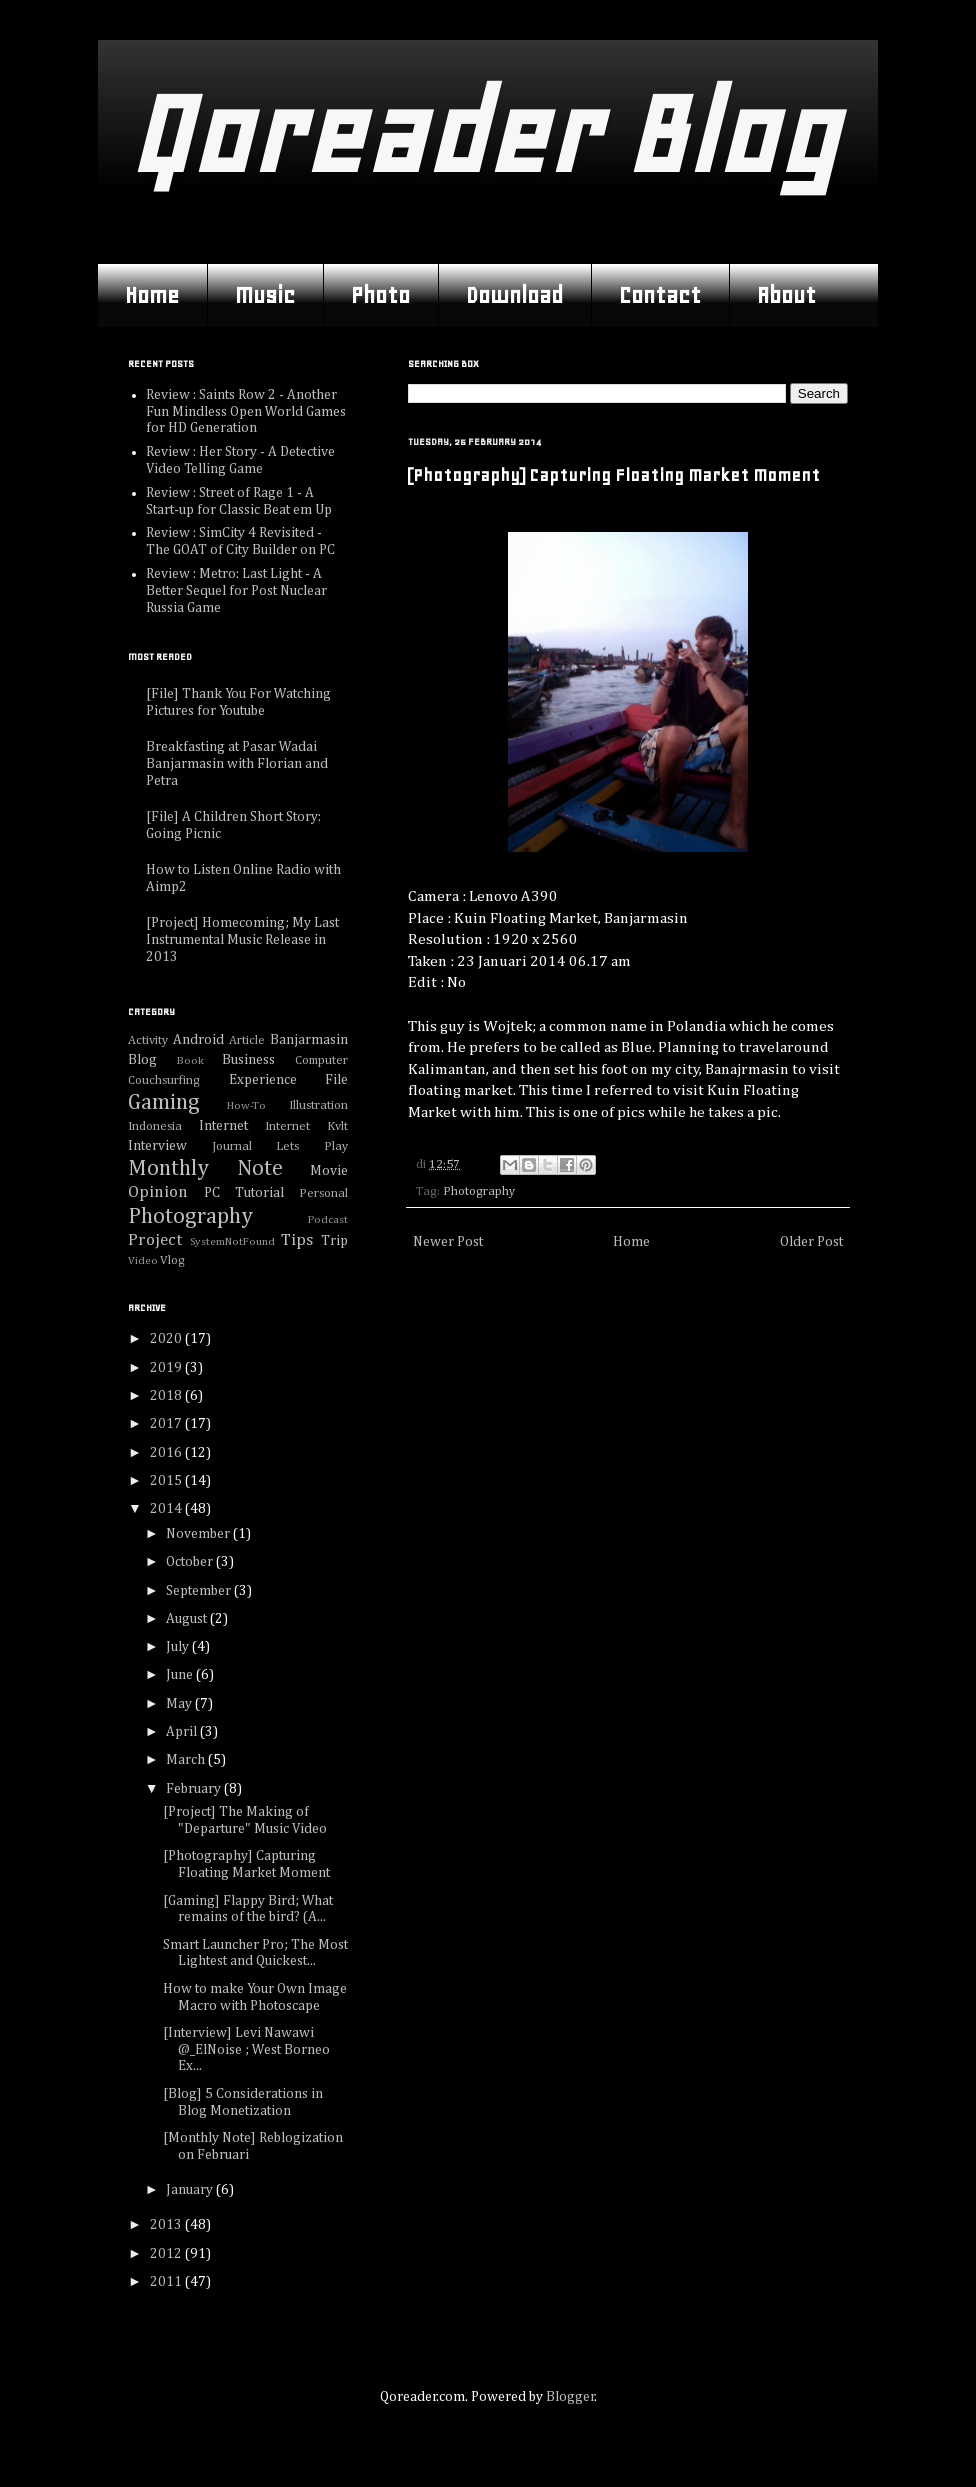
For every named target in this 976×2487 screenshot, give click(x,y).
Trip (334, 1241)
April (183, 1732)
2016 (167, 1453)
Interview (157, 1146)
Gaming (164, 1103)
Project (155, 1240)
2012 (167, 2254)
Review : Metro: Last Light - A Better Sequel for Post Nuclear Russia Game (236, 591)
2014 (167, 1509)
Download (514, 295)
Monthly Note (205, 1169)
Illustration (318, 1105)
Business (248, 1060)
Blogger (570, 2397)
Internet (223, 1126)
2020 (167, 1339)
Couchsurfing (164, 1080)
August (188, 1619)
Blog (142, 1060)
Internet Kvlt (306, 1126)
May (180, 1704)
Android (198, 1040)
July (179, 1647)
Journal (232, 1146)
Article (247, 1040)
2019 (167, 1368)
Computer (321, 1060)
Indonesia (155, 1126)
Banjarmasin (309, 1040)
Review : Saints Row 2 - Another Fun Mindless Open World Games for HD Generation (246, 412)
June (181, 1675)
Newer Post (448, 1242)
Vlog (172, 1260)
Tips (297, 1240)
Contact (660, 295)
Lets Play (312, 1146)
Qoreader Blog (482, 134)
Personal (323, 1193)
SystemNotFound (232, 1241)
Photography (479, 1191)
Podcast (328, 1219)
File (336, 1080)
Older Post (811, 1242)
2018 (167, 1396)
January (191, 2190)
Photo (380, 295)
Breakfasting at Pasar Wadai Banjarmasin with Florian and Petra (237, 764)
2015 (167, 1481)
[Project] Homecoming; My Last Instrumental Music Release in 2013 (242, 940)
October (191, 1562)
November (199, 1534)
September (200, 1591)
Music (265, 295)
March (187, 1760)
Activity (148, 1040)
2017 (167, 1424)
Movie (329, 1171)
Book (190, 1060)
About (786, 295)
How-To (246, 1105)
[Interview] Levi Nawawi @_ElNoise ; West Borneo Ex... (246, 2050)
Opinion (158, 1192)
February (195, 1789)
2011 (167, 2282)
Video (143, 1260)
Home (152, 295)
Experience (263, 1080)
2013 (167, 2225)
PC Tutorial (244, 1193)
